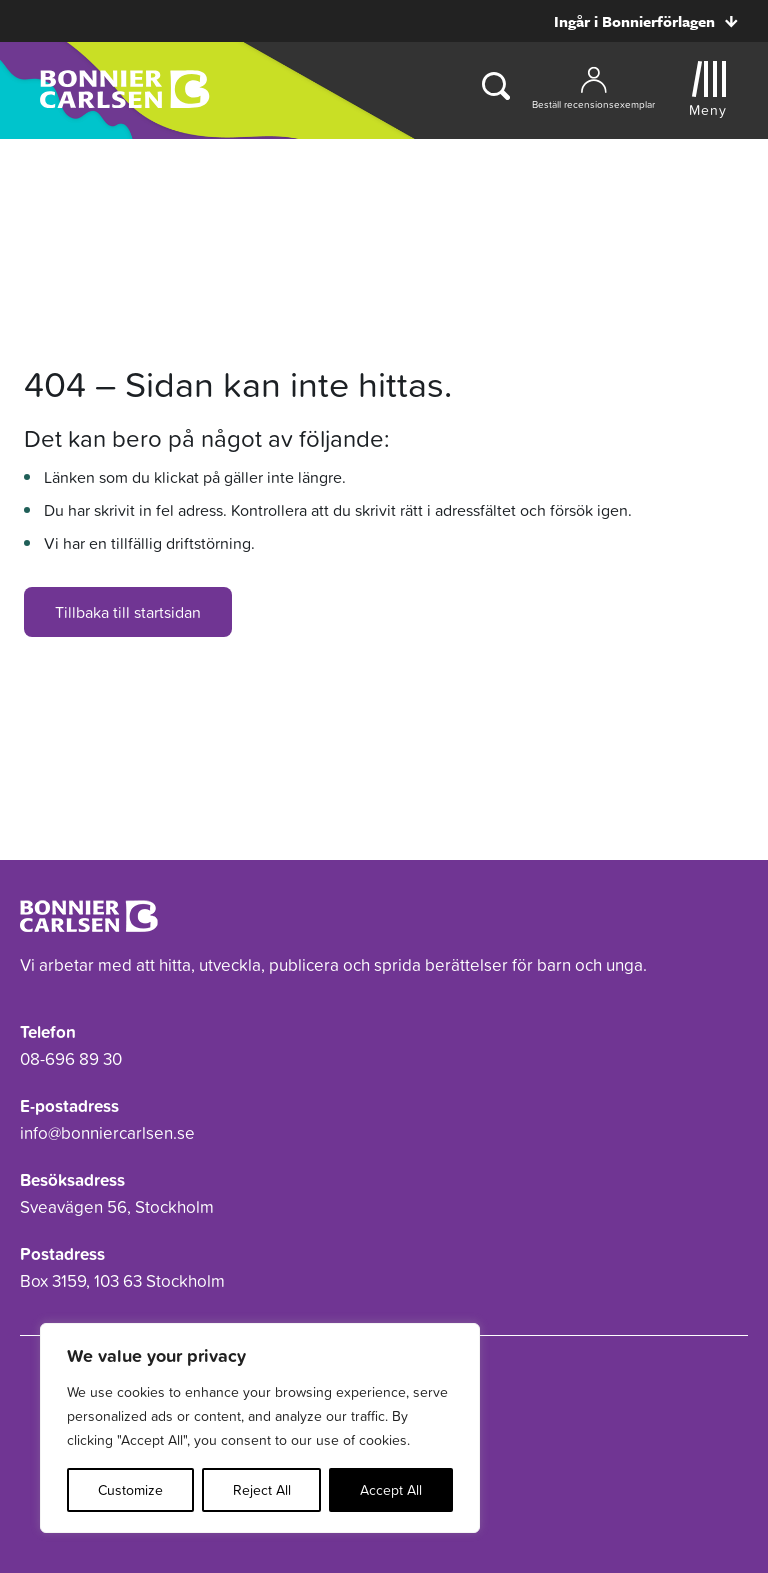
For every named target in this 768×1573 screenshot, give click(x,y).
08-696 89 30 (71, 1059)
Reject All (262, 1490)
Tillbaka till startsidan (128, 612)
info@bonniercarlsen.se (107, 1133)
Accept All (391, 1490)
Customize (130, 1490)
